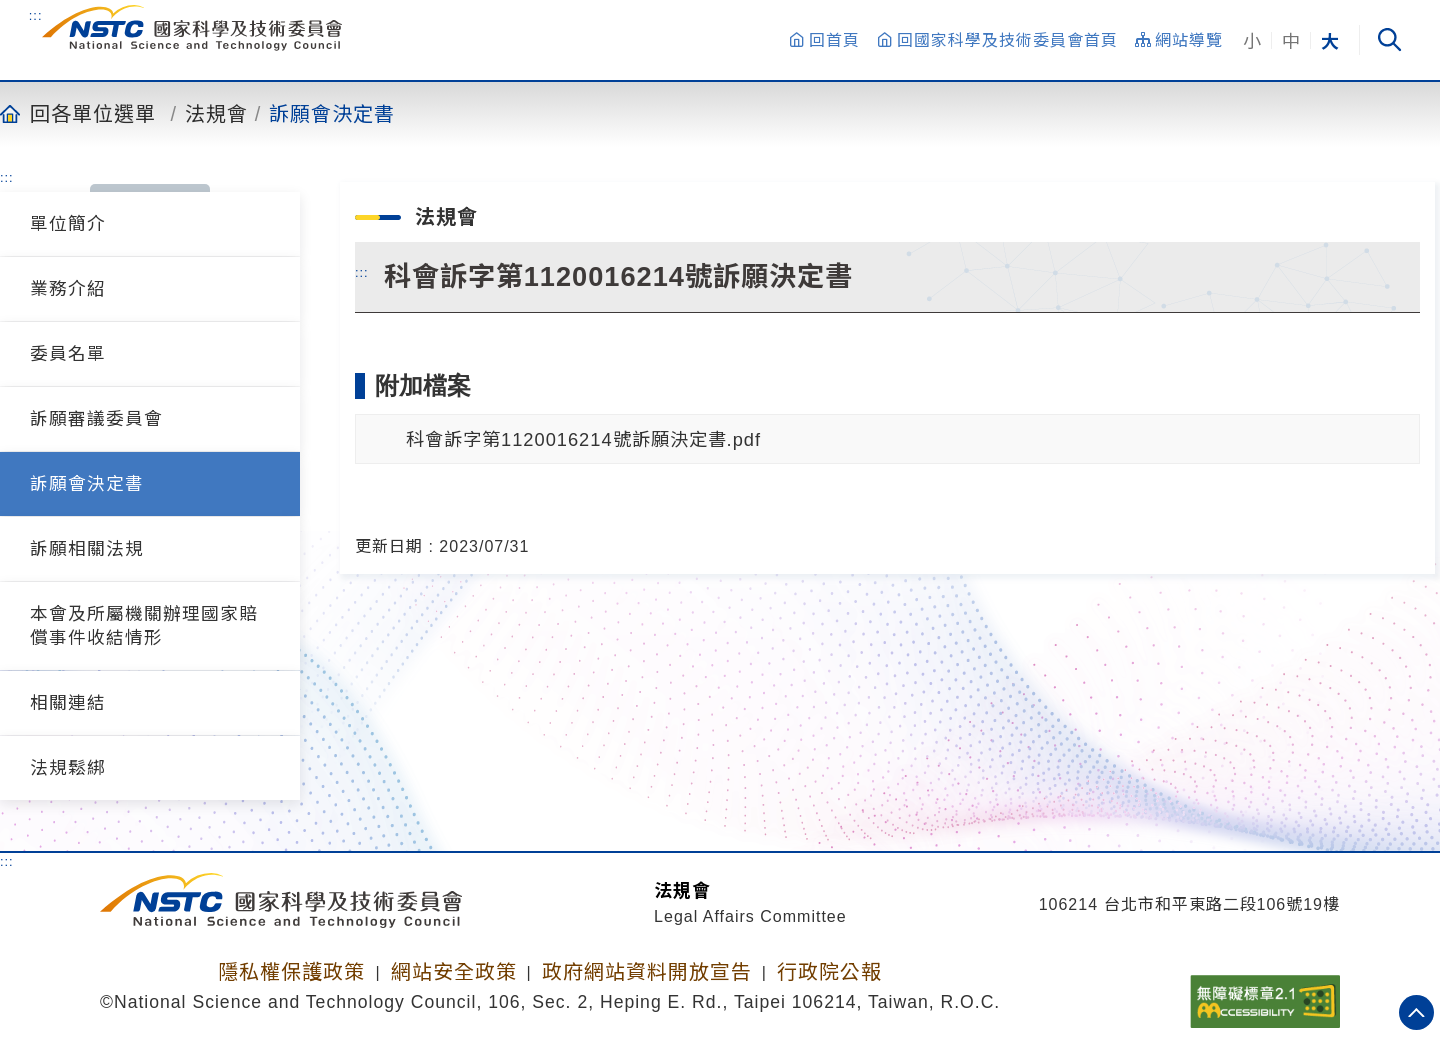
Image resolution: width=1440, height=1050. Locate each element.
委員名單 (68, 354)
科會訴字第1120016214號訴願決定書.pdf (583, 439)
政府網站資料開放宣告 (647, 972)
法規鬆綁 (68, 768)
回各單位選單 (93, 113)
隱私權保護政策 (291, 972)
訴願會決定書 (332, 113)
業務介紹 (68, 289)
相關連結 (68, 703)
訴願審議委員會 (96, 419)
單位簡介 (68, 224)
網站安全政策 (454, 972)
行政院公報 (829, 972)
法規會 (216, 113)
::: (36, 15)
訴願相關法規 (87, 549)
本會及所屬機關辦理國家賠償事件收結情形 (144, 626)
